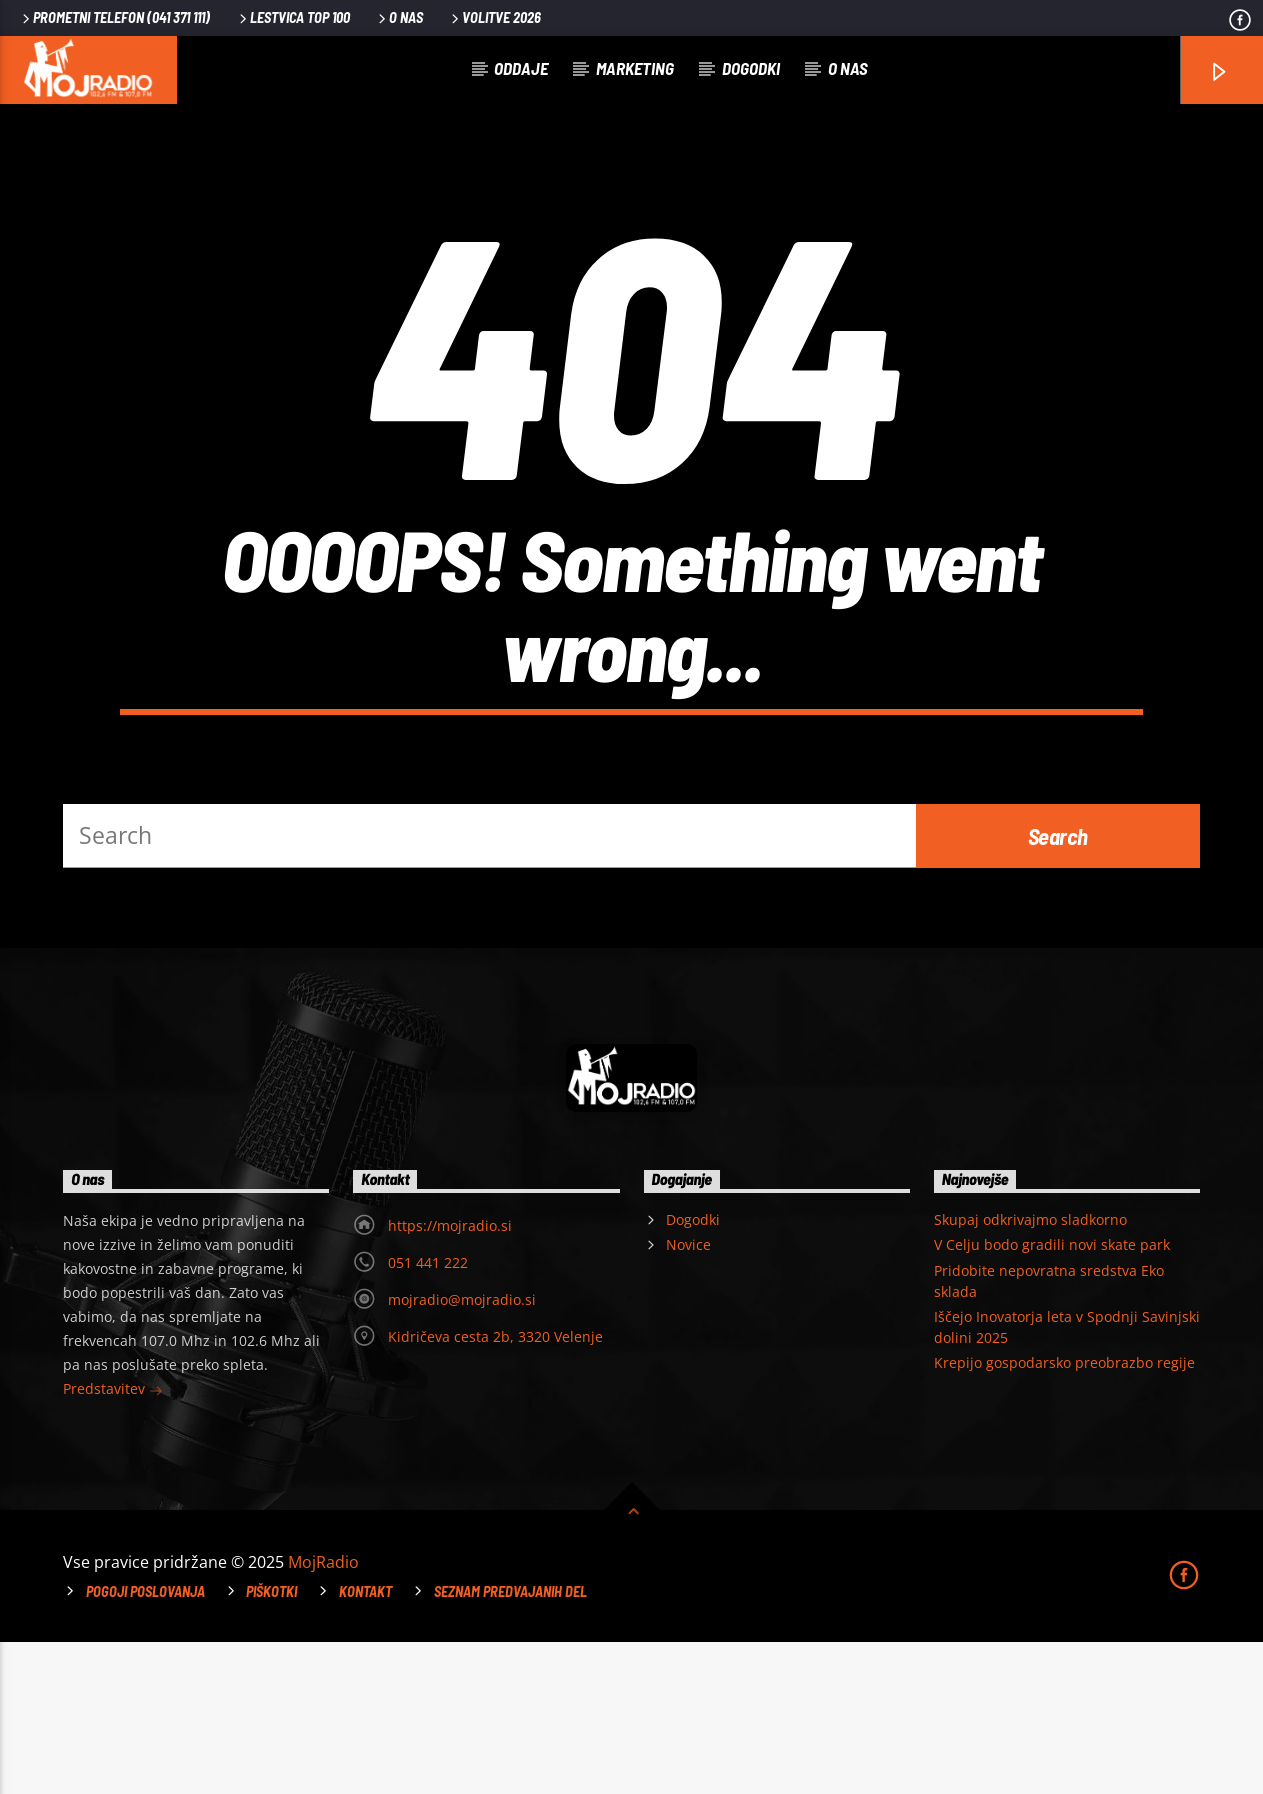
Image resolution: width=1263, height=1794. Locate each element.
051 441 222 (428, 1414)
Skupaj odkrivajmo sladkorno (1030, 1371)
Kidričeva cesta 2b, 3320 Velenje (495, 1488)
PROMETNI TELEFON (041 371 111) (114, 17)
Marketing (635, 68)
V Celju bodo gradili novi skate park (1052, 1396)
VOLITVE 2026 (494, 17)
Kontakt (365, 1743)
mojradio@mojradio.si (462, 1451)
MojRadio (323, 1714)
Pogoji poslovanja (145, 1743)
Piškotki (271, 1743)
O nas (399, 17)
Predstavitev (113, 1542)
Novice (688, 1396)
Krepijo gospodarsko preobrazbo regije (1064, 1514)
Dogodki (751, 68)
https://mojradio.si (450, 1377)
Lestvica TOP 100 (293, 17)
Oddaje (521, 68)
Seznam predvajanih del (510, 1743)
